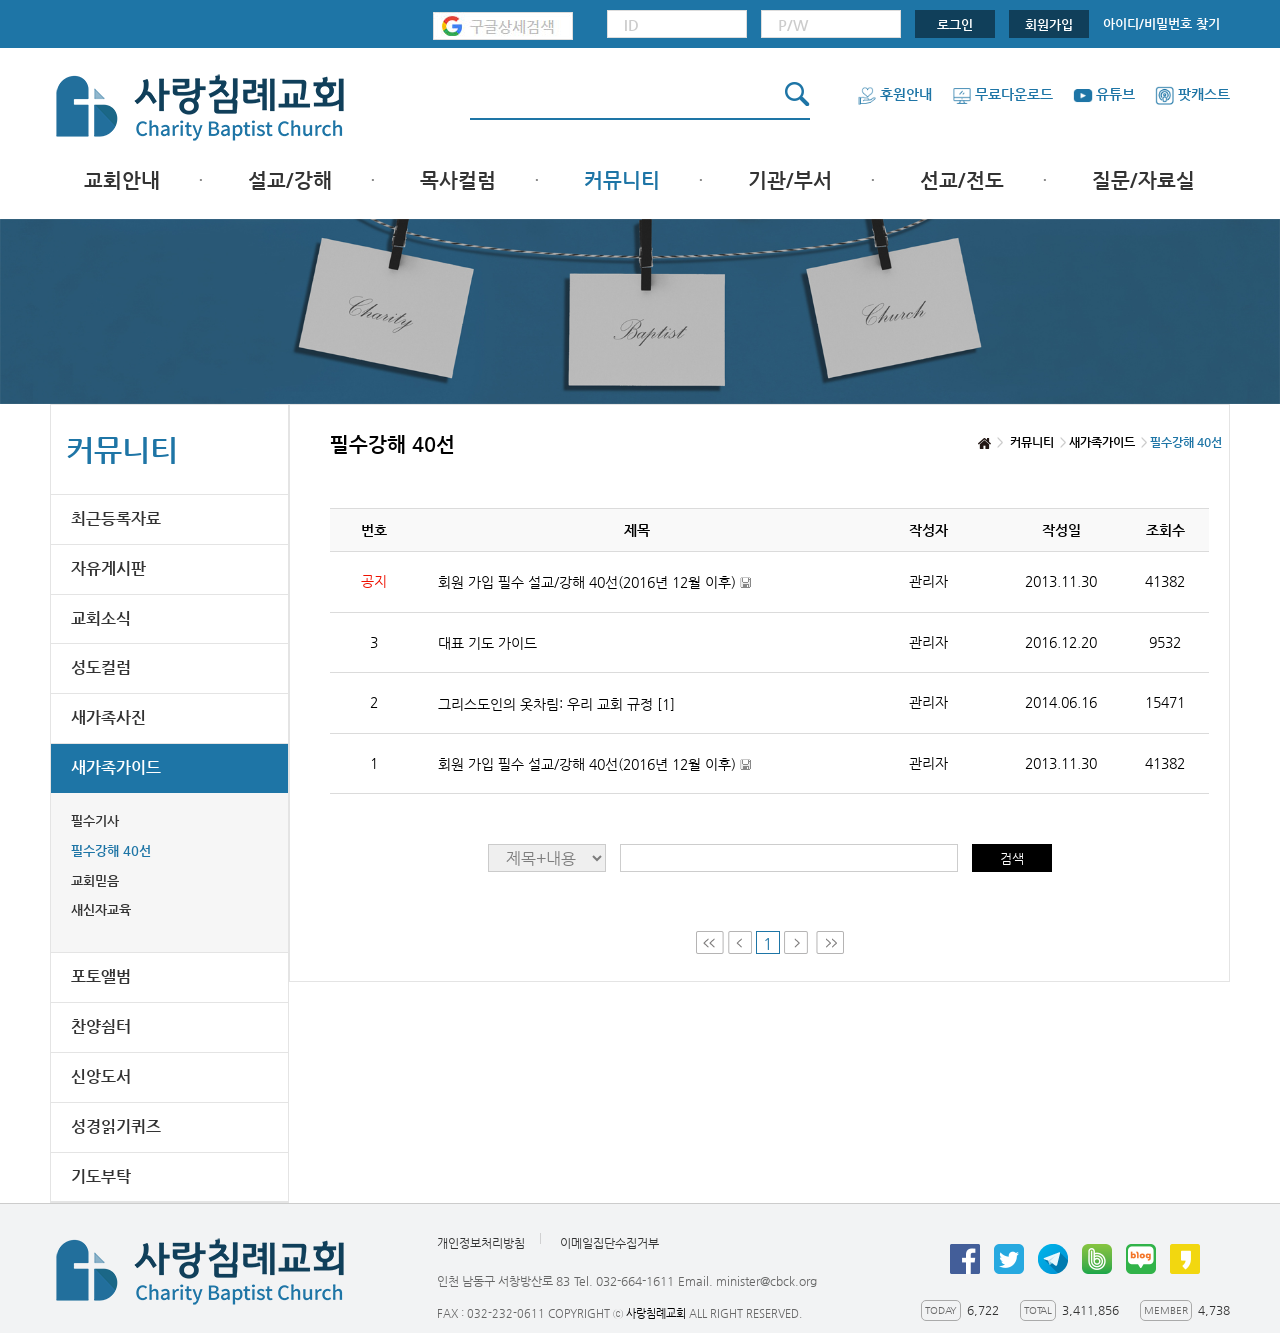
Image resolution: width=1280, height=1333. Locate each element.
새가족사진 (108, 717)
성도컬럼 (101, 667)
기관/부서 (790, 180)
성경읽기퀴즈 (116, 1126)
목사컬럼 (458, 180)
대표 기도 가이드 (487, 643)
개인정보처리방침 (481, 1244)
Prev (740, 942)
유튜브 (1104, 94)
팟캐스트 (1192, 94)
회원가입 (1049, 24)
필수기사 (95, 820)
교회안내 (122, 180)
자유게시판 (108, 568)
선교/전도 (962, 180)
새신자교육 (101, 909)
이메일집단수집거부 (609, 1244)
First (710, 942)
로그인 (955, 24)
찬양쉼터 (101, 1026)
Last (830, 942)
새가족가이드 (116, 767)
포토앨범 (101, 976)
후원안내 (894, 94)
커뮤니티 (622, 180)
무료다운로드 (1002, 94)
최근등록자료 (116, 518)
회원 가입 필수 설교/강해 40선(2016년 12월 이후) (594, 582)
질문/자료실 (1143, 180)
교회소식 (101, 618)
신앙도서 (101, 1076)
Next (798, 942)
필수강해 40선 (111, 850)
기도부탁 (101, 1176)
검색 (1012, 858)
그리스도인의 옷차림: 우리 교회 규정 (556, 704)
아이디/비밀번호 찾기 (1161, 23)
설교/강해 (290, 180)
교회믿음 (95, 880)
